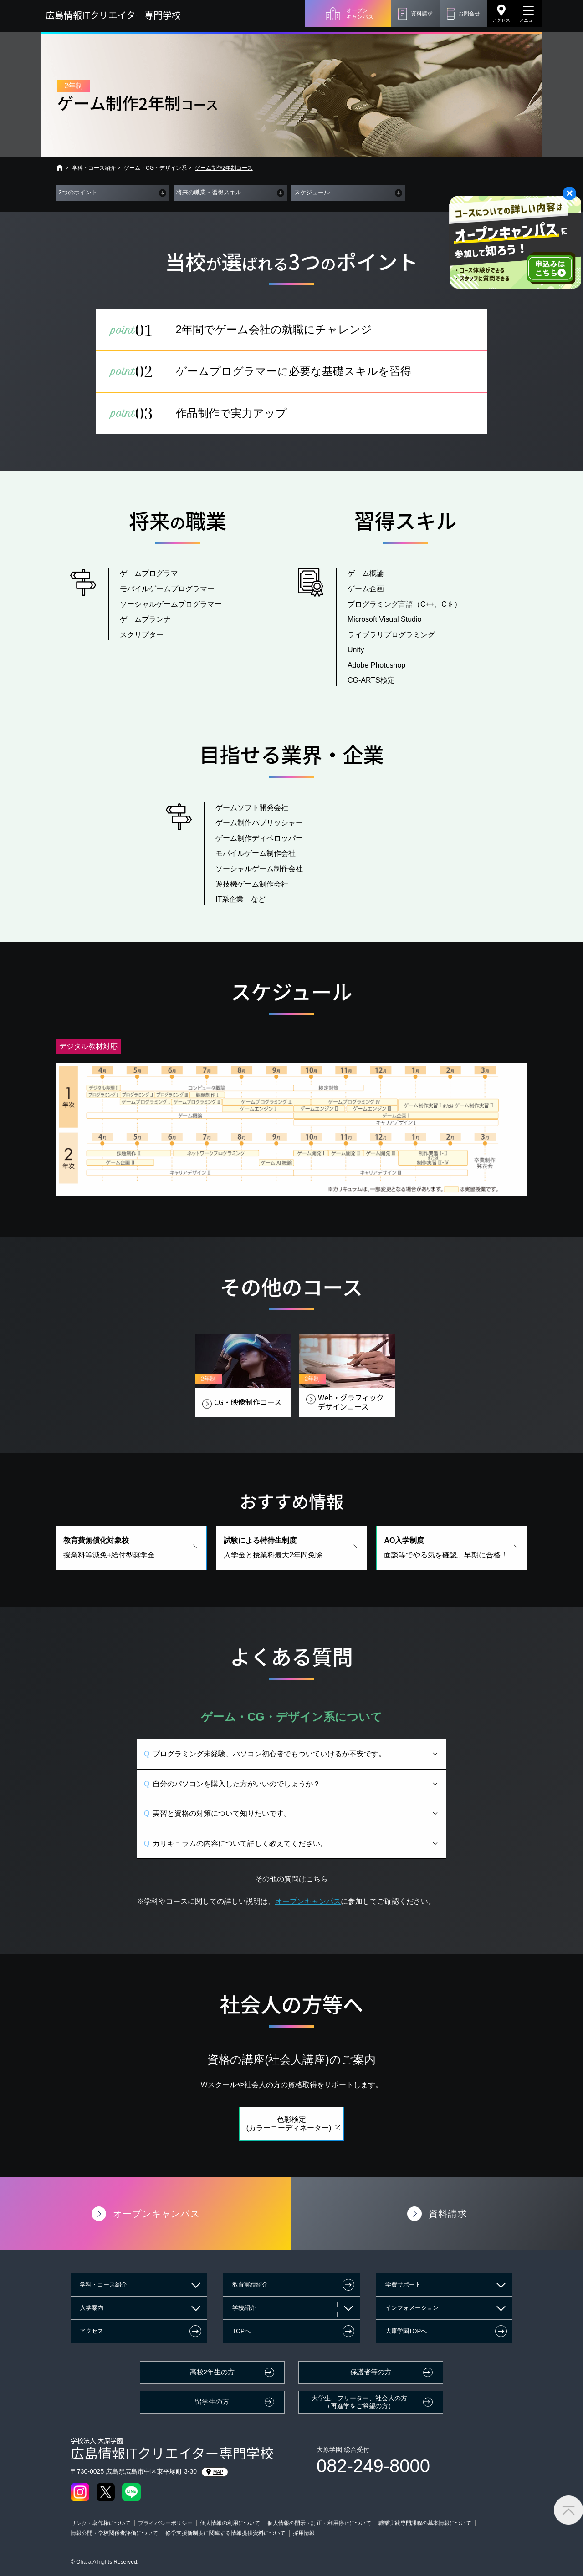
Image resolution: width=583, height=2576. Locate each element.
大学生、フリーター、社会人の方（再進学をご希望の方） (359, 2401)
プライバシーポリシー (165, 2523)
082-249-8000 (373, 2466)
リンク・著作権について (101, 2523)
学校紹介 (244, 2307)
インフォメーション (412, 2307)
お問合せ (469, 13)
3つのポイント (78, 192)
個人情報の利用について (230, 2523)
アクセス (501, 20)
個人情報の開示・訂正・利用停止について (319, 2523)
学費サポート (403, 2284)
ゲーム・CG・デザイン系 (155, 168)
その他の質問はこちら (291, 1898)
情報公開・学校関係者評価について (114, 2533)
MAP (214, 2472)
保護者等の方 (370, 2372)
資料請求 (422, 13)
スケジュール (312, 192)
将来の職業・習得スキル (208, 192)
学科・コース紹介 (94, 168)
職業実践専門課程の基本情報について (424, 2523)
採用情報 (304, 2533)
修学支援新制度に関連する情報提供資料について (225, 2533)
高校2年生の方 (212, 2372)
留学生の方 (212, 2401)
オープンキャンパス (359, 13)
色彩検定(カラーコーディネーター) (289, 2142)
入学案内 (91, 2307)
